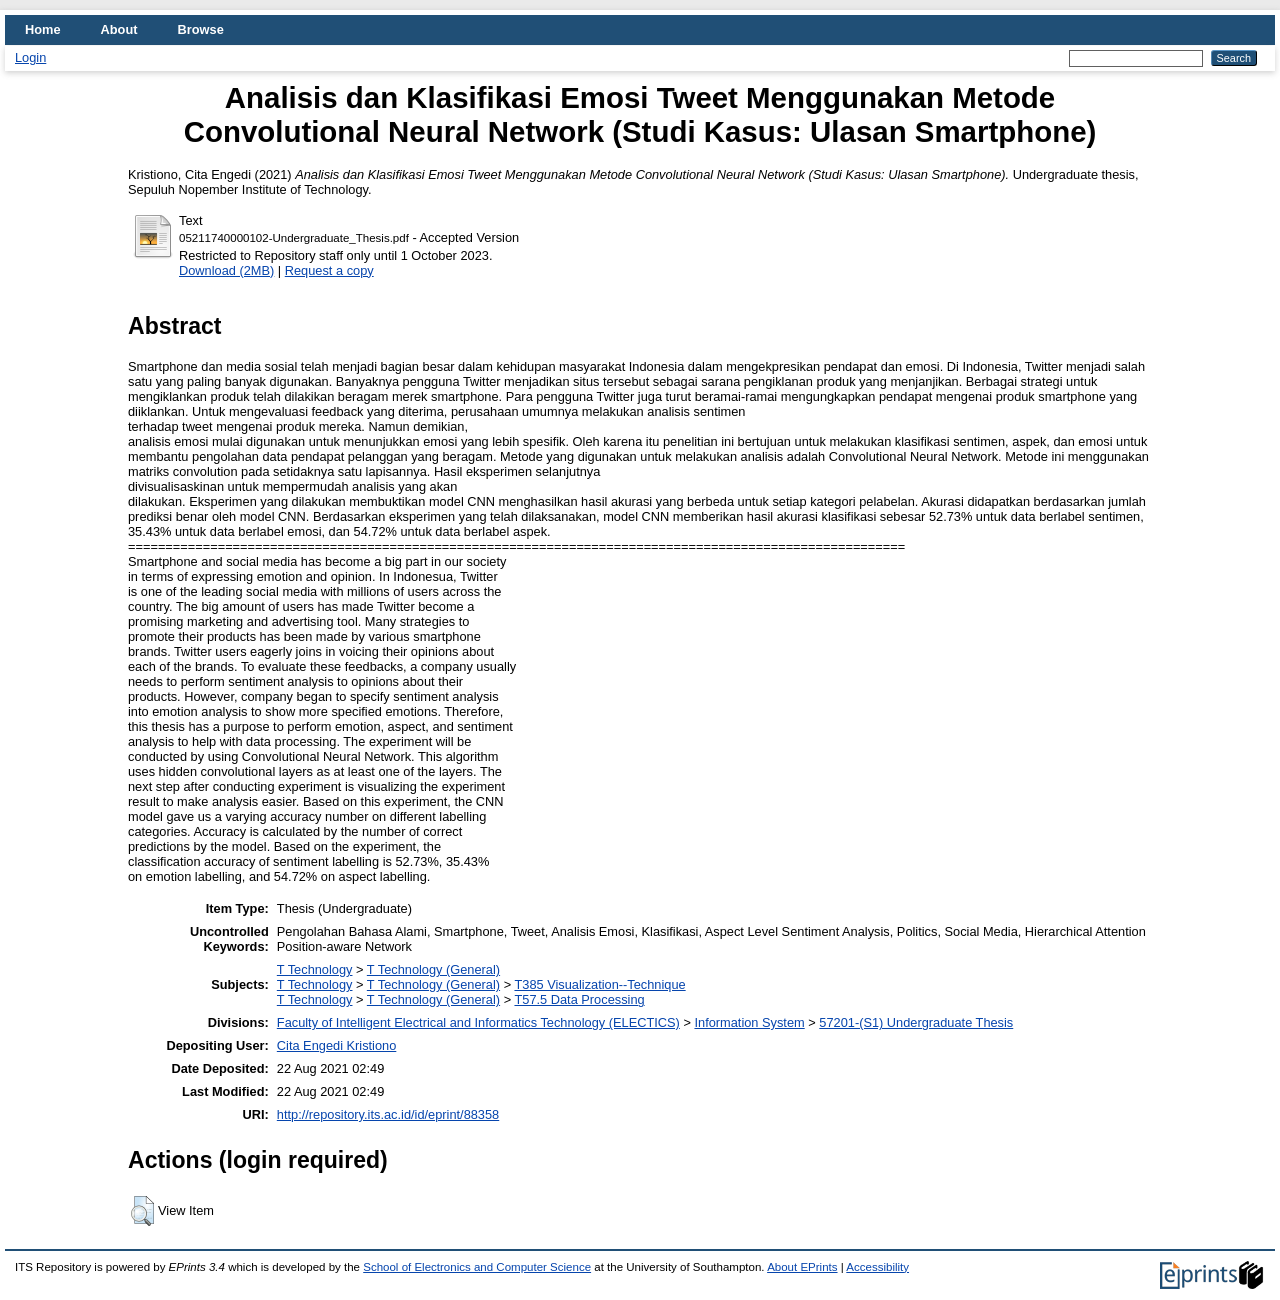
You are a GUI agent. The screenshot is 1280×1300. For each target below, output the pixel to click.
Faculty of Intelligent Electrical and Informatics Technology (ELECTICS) (478, 1022)
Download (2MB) (226, 270)
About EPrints (802, 1267)
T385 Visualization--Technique (599, 984)
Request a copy (329, 270)
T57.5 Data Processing (579, 999)
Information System (749, 1022)
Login (30, 57)
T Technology (315, 969)
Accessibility (877, 1267)
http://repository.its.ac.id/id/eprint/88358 (388, 1114)
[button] (142, 1211)
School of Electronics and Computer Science (477, 1267)
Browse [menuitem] (201, 29)
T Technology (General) (433, 969)
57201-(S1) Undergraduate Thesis (916, 1022)
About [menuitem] (119, 29)
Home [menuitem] (43, 29)
